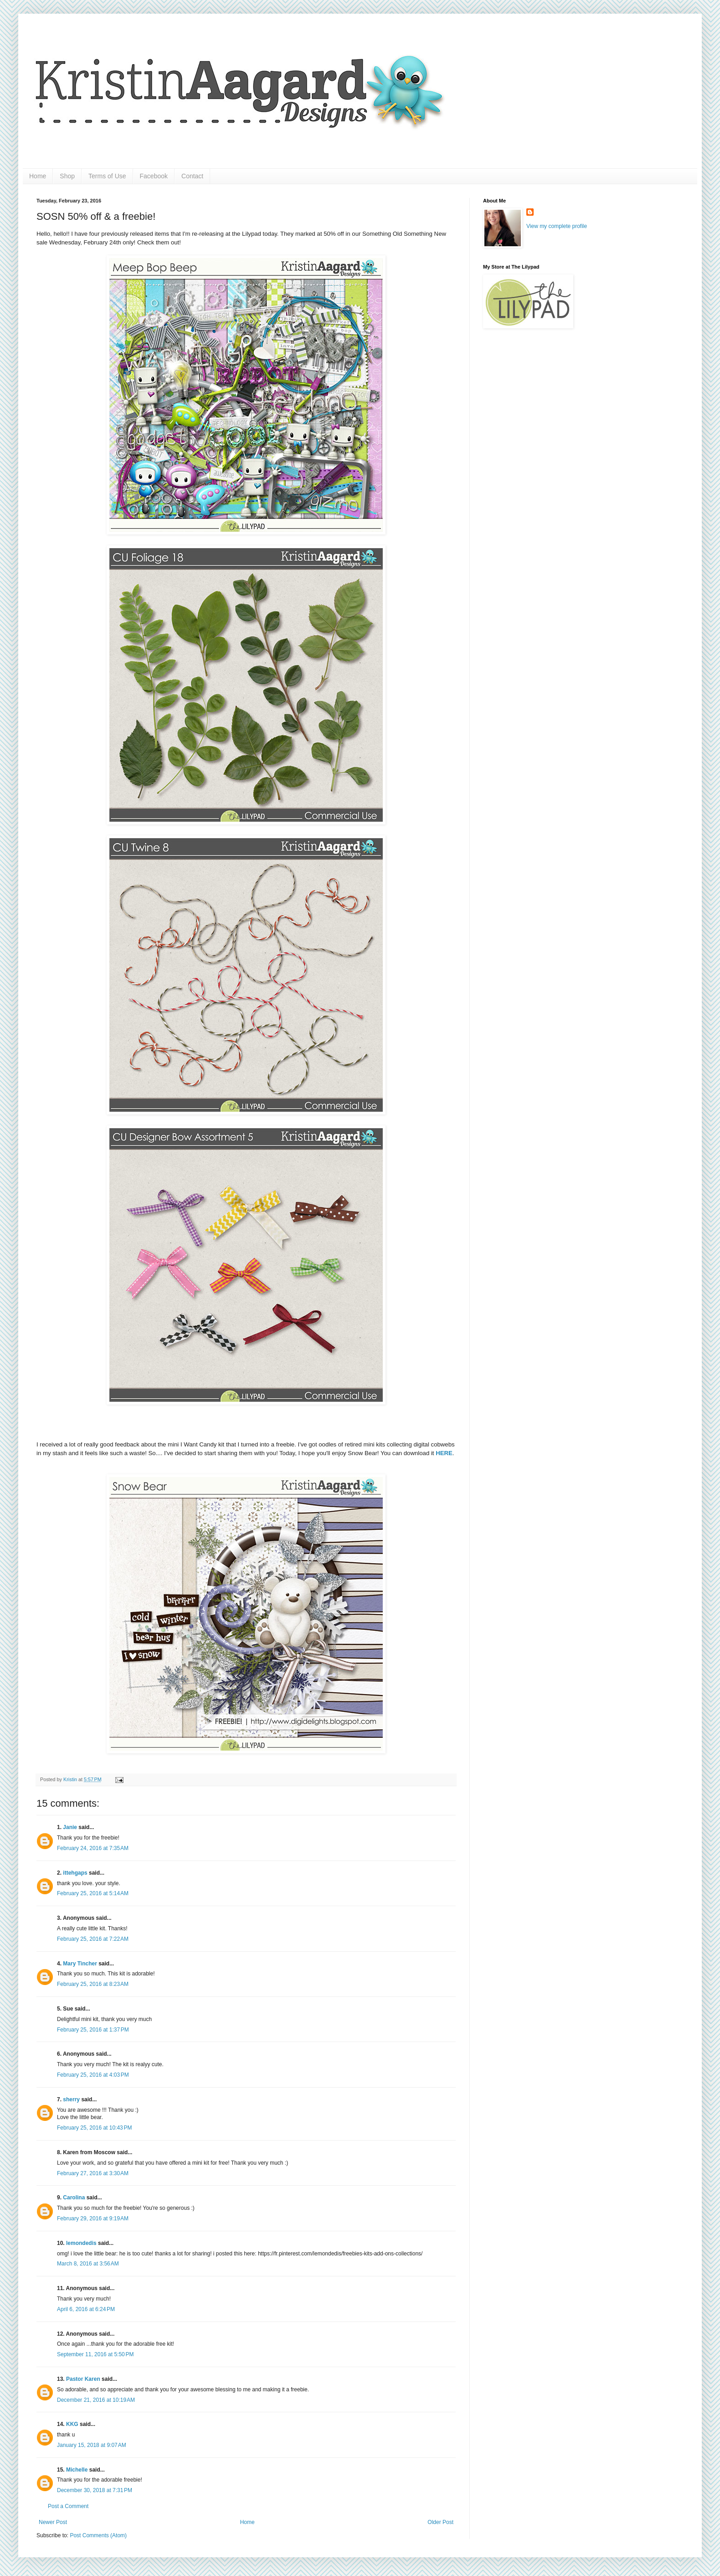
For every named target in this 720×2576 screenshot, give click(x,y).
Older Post (440, 2522)
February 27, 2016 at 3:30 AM (93, 2173)
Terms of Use (107, 176)
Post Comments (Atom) (98, 2535)
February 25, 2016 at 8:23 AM (93, 1984)
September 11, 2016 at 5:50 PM (95, 2354)
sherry (71, 2099)
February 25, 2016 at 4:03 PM (93, 2075)
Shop (67, 176)
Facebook (154, 176)
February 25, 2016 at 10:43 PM (94, 2128)
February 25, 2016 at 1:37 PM (93, 2030)
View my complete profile (556, 226)
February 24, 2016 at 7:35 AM (93, 1848)
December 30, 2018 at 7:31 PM (94, 2490)
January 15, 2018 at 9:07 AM (91, 2445)
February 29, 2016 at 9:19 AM (93, 2218)
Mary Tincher (80, 1963)
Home (37, 176)
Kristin (70, 1779)
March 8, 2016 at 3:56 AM (88, 2263)
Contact (192, 176)
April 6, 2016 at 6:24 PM (86, 2309)
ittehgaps (75, 1873)
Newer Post (53, 2522)
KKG (72, 2424)
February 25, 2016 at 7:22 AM (93, 1939)
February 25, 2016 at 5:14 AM (93, 1893)
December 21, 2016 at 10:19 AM (96, 2400)
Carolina (74, 2197)
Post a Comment (68, 2506)
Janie (70, 1827)
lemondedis (81, 2243)
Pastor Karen (83, 2379)
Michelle (76, 2470)
